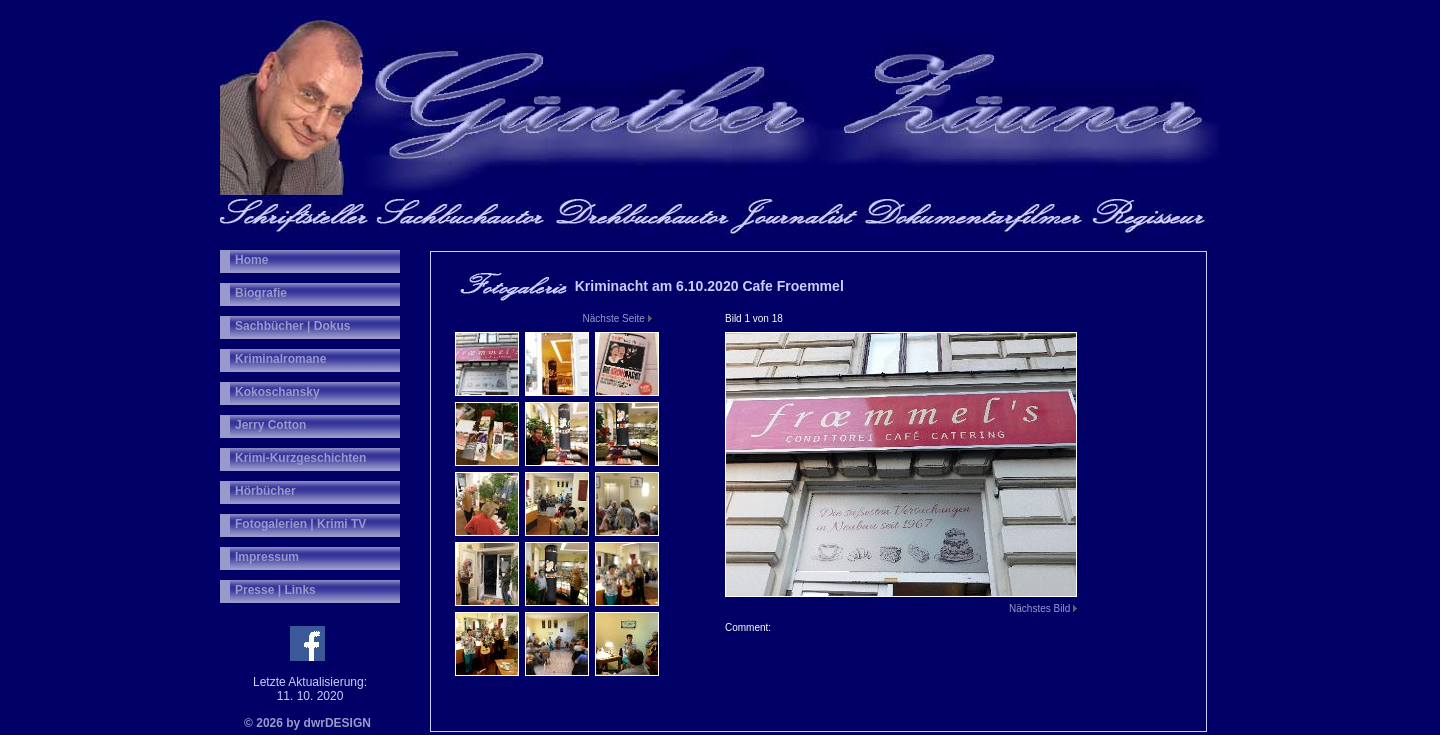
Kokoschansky (277, 392)
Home (251, 260)
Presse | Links (275, 590)
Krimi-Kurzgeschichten (300, 458)
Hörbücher (265, 491)
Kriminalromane (280, 359)
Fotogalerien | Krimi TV (300, 524)
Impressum (267, 557)
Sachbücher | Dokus (292, 326)
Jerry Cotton (270, 425)
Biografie (261, 293)
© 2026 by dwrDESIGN (307, 723)
